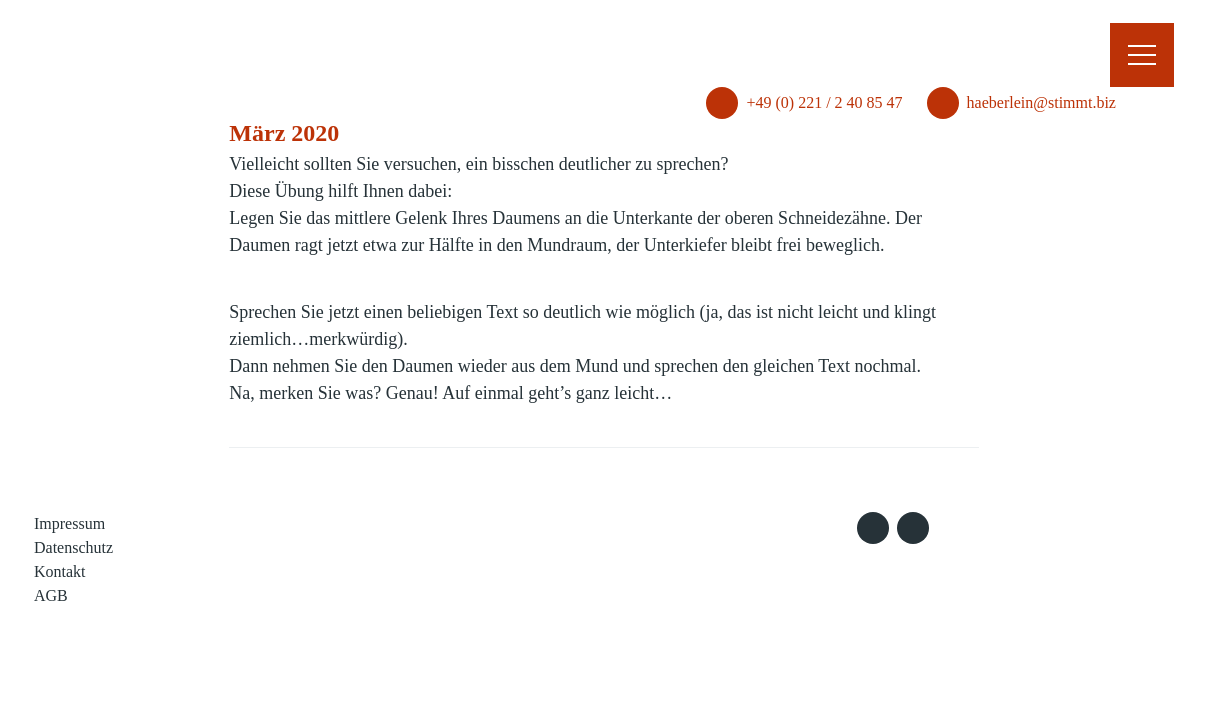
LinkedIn (913, 528)
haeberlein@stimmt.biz (1011, 51)
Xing (873, 528)
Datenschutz (73, 547)
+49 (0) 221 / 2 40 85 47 (795, 51)
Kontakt (60, 571)
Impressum (69, 523)
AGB (51, 595)
